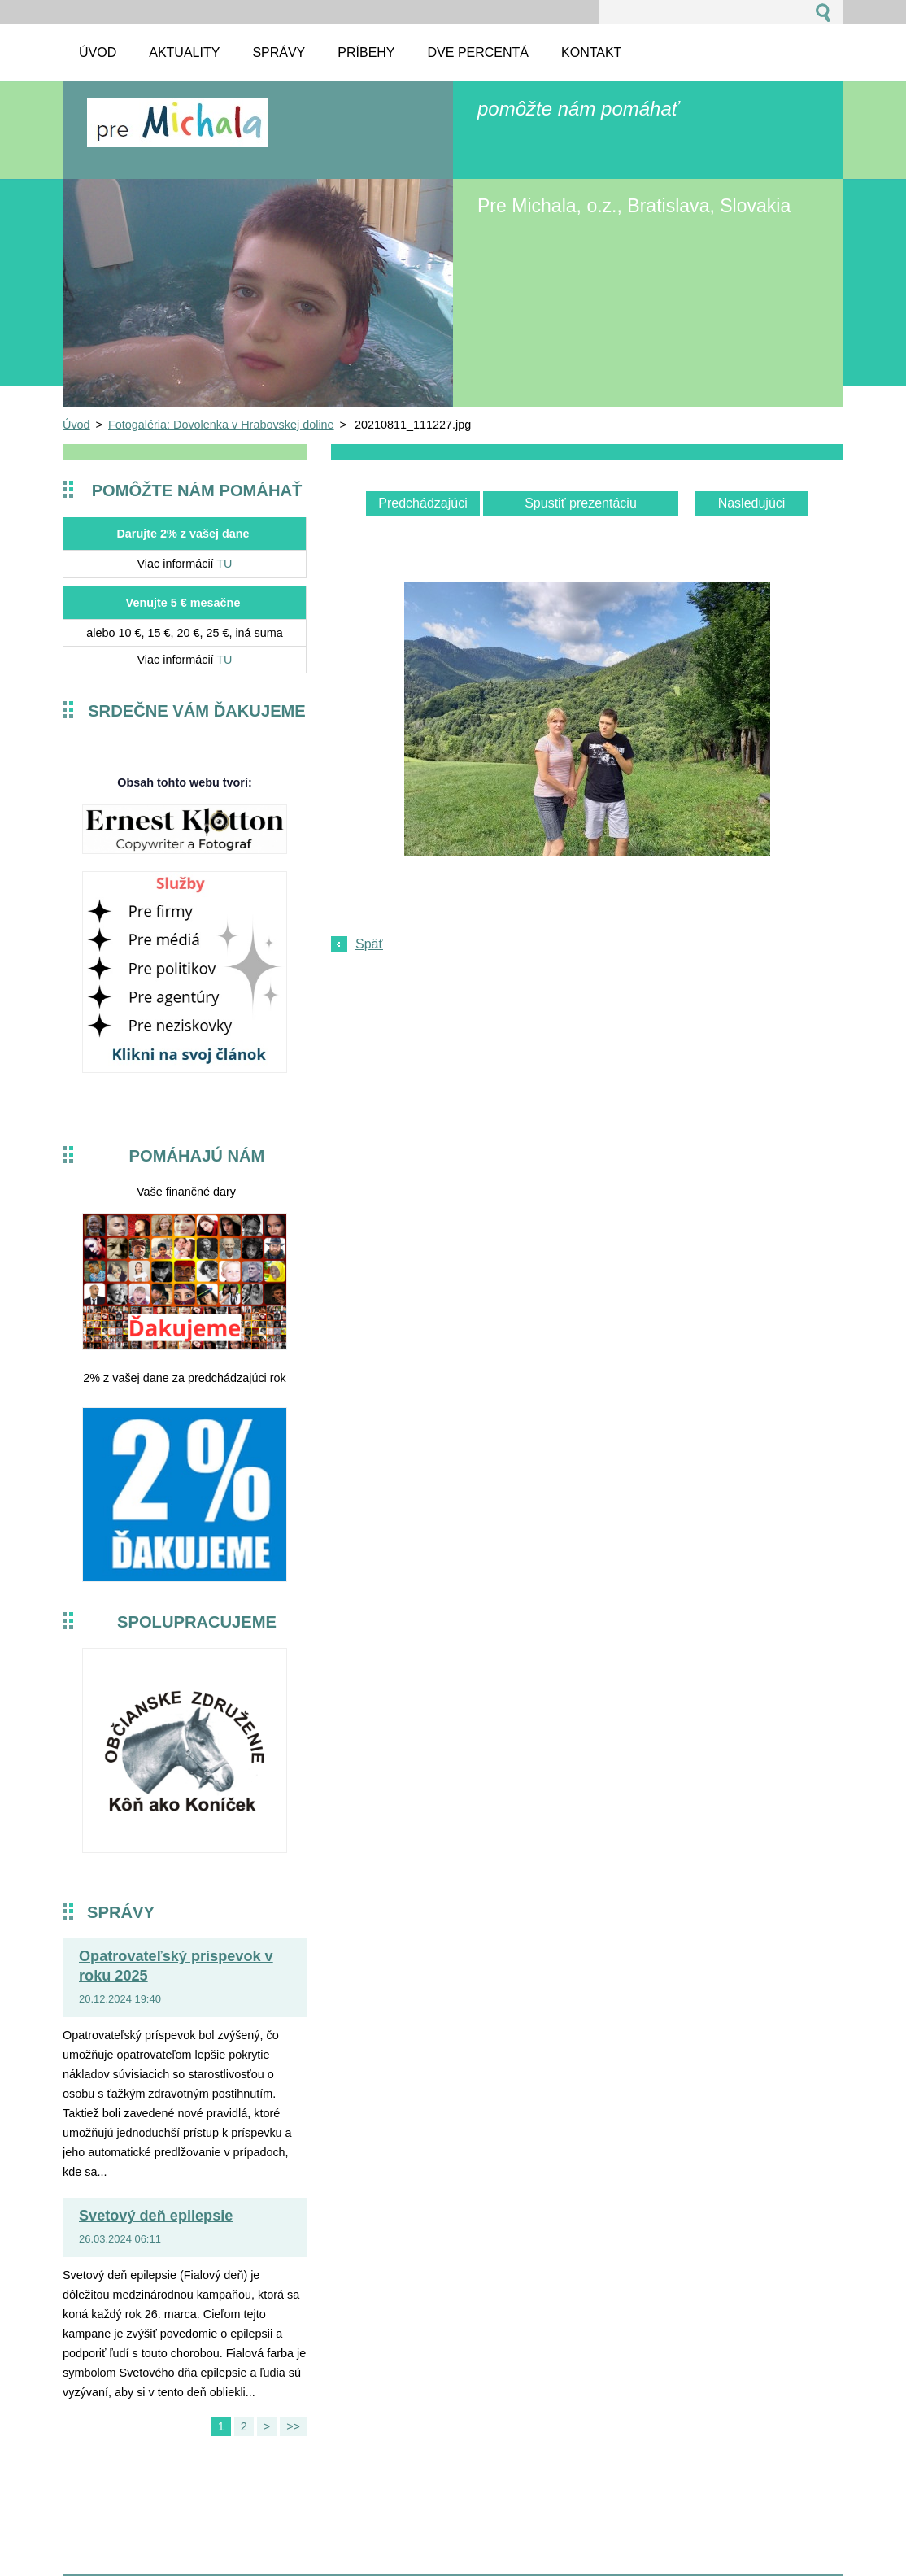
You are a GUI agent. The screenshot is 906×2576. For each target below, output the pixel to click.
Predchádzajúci (422, 503)
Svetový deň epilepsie (156, 2216)
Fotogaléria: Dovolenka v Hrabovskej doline (221, 424)
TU (224, 563)
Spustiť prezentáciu (581, 503)
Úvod (76, 424)
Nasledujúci (752, 503)
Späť (369, 944)
